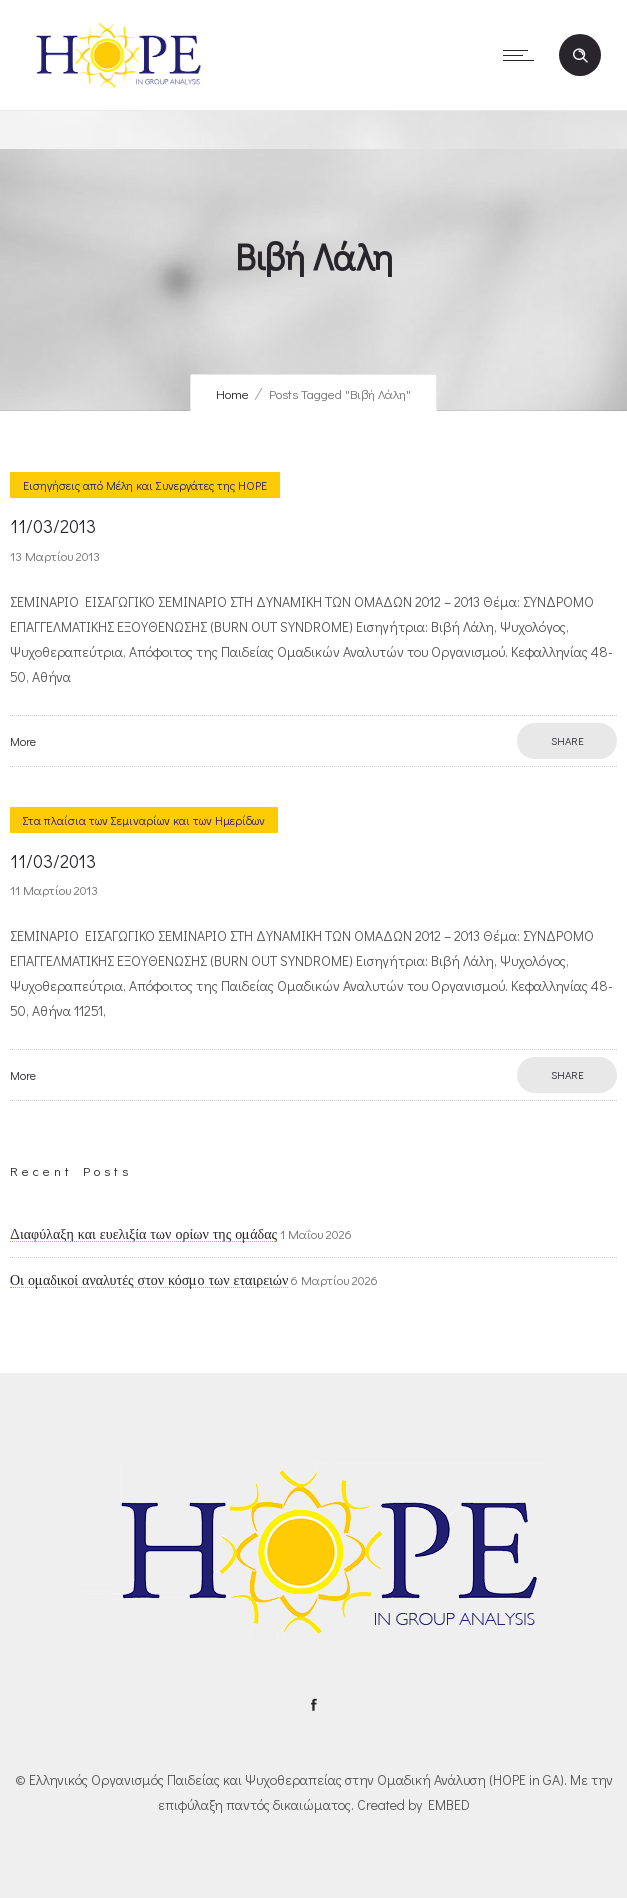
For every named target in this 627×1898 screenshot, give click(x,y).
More (23, 741)
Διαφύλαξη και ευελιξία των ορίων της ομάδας (143, 1234)
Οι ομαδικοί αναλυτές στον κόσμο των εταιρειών (149, 1280)
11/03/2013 (53, 526)
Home (232, 393)
